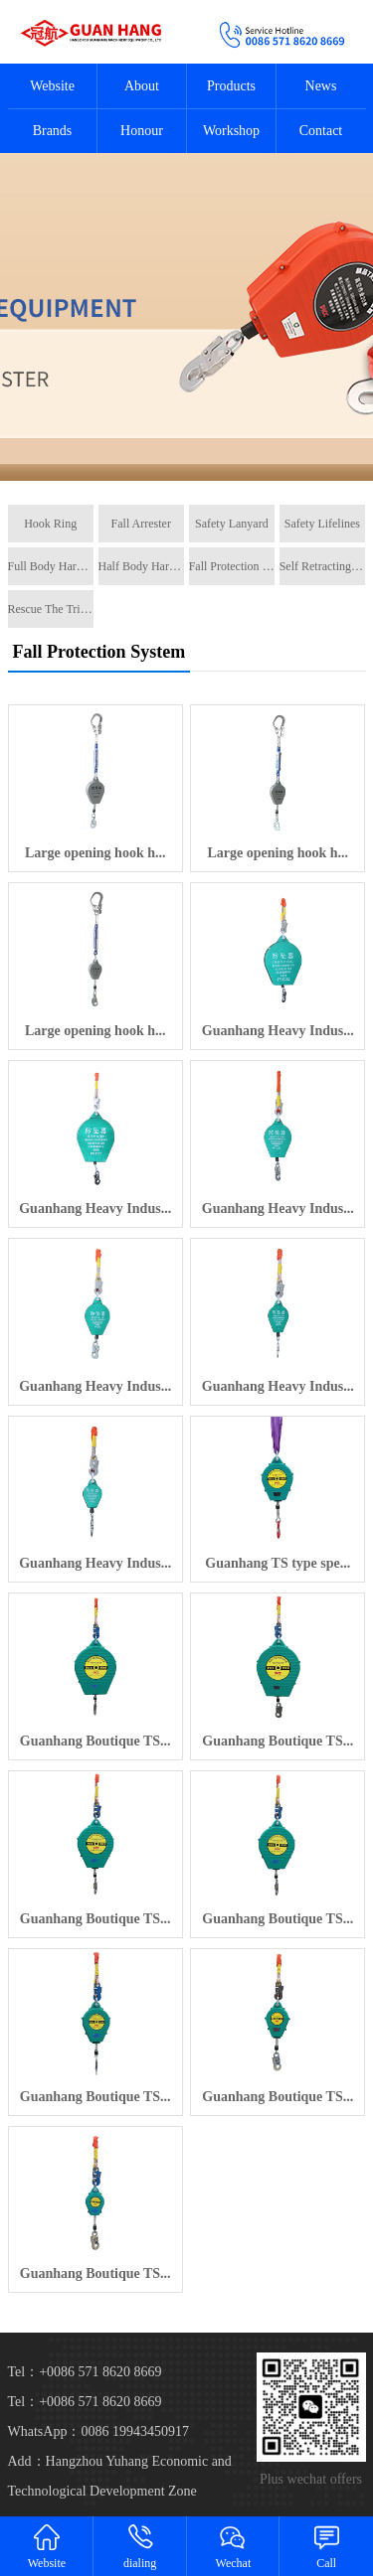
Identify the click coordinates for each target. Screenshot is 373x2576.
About (141, 85)
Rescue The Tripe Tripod (50, 609)
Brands (53, 130)
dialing (140, 2545)
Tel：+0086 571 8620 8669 (85, 2401)
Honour (141, 130)
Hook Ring (50, 523)
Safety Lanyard (232, 523)
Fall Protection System (232, 566)
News (321, 85)
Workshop (231, 130)
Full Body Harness (50, 566)
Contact (321, 130)
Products (231, 85)
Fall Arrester (141, 523)
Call (326, 2545)
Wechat (233, 2545)
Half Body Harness (141, 566)
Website (52, 85)
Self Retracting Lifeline (322, 566)
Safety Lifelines (322, 523)
